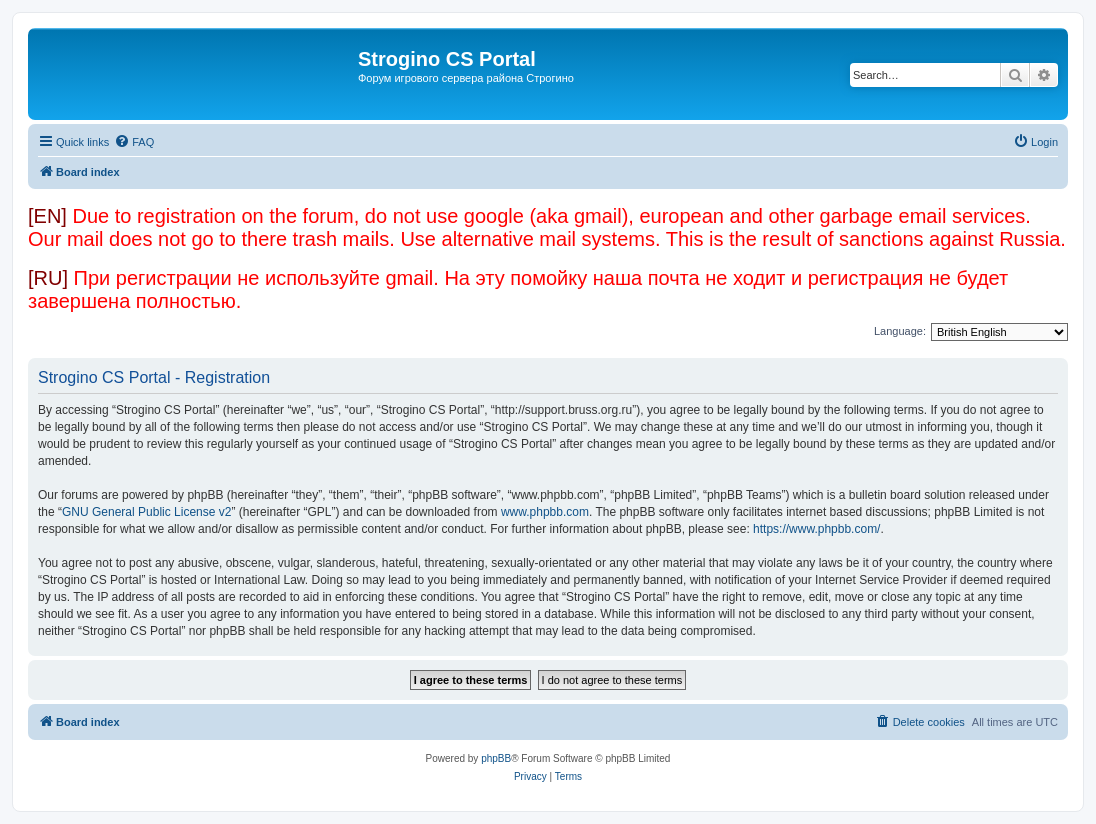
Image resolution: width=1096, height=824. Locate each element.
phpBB (496, 758)
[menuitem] (134, 142)
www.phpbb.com (545, 512)
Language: (900, 331)
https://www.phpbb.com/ (816, 529)
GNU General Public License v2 (146, 512)
